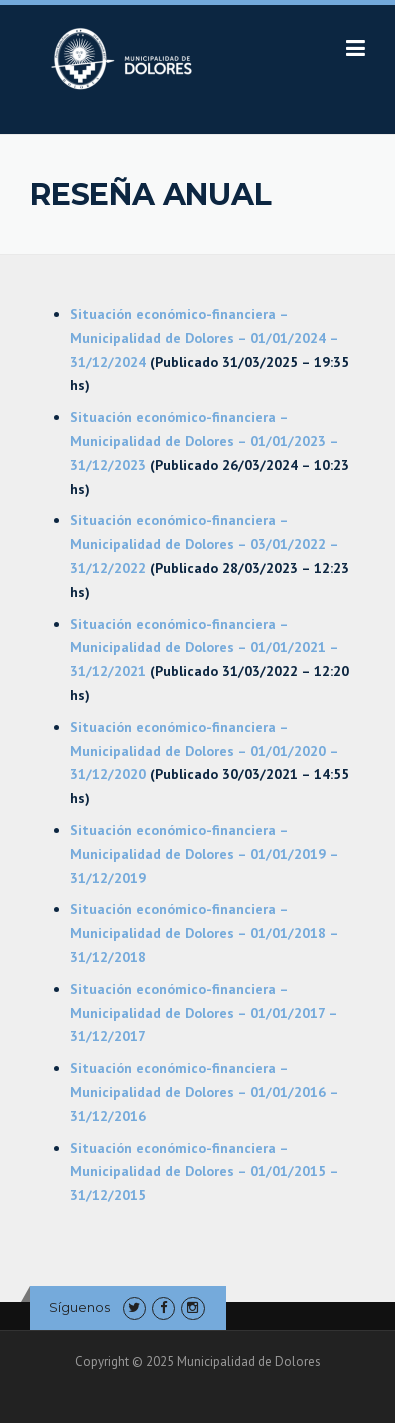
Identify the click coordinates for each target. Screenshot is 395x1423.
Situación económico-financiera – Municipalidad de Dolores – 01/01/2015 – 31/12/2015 (204, 1172)
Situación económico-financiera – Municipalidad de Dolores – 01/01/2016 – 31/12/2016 (204, 1092)
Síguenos (79, 1307)
